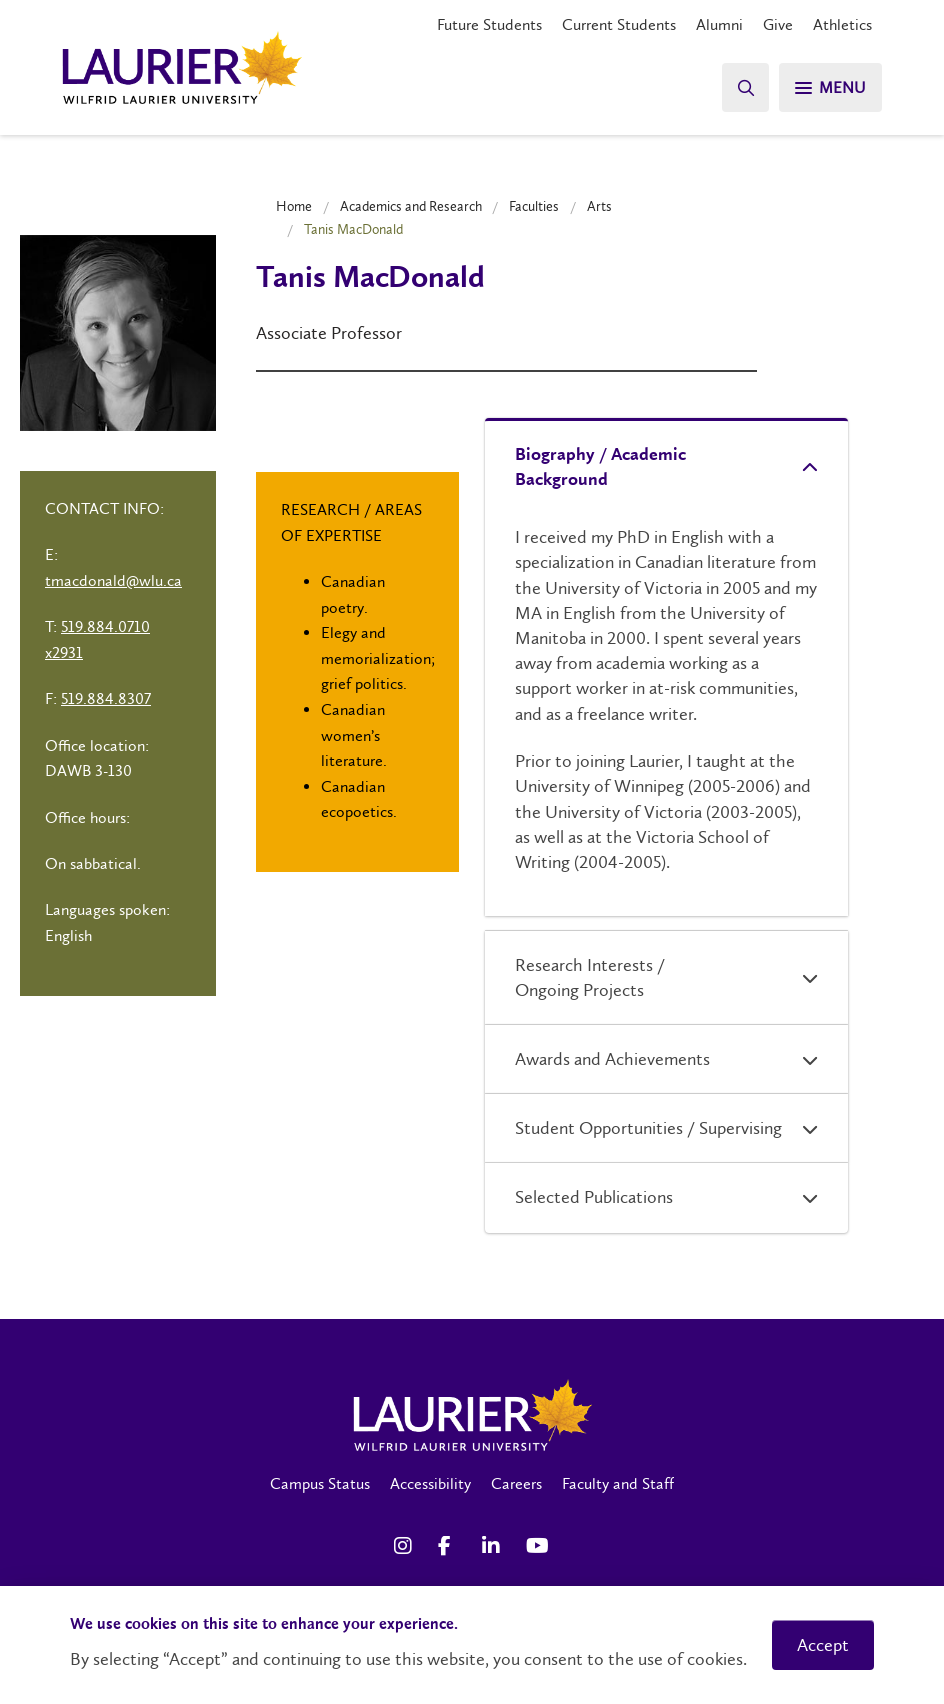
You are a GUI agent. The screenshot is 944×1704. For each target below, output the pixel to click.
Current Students (619, 24)
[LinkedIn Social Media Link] (494, 1546)
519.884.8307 (106, 698)
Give (778, 24)
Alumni (719, 24)
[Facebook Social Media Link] (450, 1546)
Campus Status (320, 1483)
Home (294, 206)
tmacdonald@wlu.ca (113, 580)
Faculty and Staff (618, 1483)
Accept (823, 1645)
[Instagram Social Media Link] (406, 1546)
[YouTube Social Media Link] (538, 1546)
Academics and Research (411, 206)
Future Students (489, 24)
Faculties (534, 206)
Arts (599, 206)
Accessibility (430, 1483)
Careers (516, 1483)
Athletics (842, 24)
